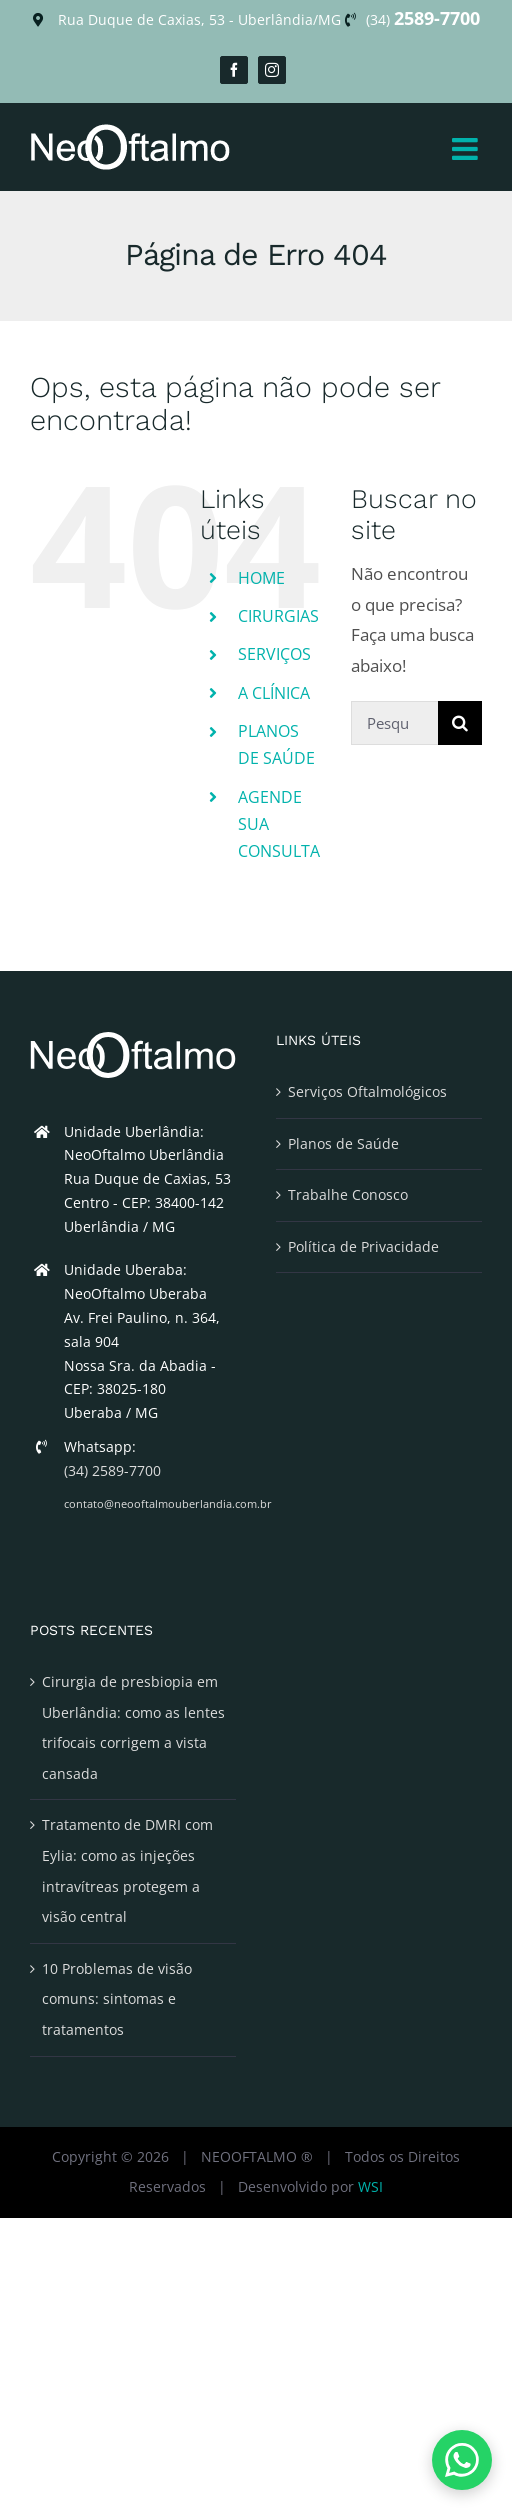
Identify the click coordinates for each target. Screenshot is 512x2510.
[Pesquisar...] (394, 723)
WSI (370, 2186)
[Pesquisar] (460, 723)
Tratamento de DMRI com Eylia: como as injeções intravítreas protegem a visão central (127, 1870)
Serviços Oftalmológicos (367, 1091)
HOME (261, 578)
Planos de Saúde (343, 1143)
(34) (423, 19)
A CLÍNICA (274, 693)
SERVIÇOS (274, 654)
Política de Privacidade (363, 1246)
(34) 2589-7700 (112, 1470)
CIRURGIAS (278, 616)
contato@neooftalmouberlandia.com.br (150, 1503)
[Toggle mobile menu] (467, 149)
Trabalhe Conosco (348, 1194)
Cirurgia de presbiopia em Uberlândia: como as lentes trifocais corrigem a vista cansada (133, 1727)
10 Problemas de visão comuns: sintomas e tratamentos (117, 1999)
